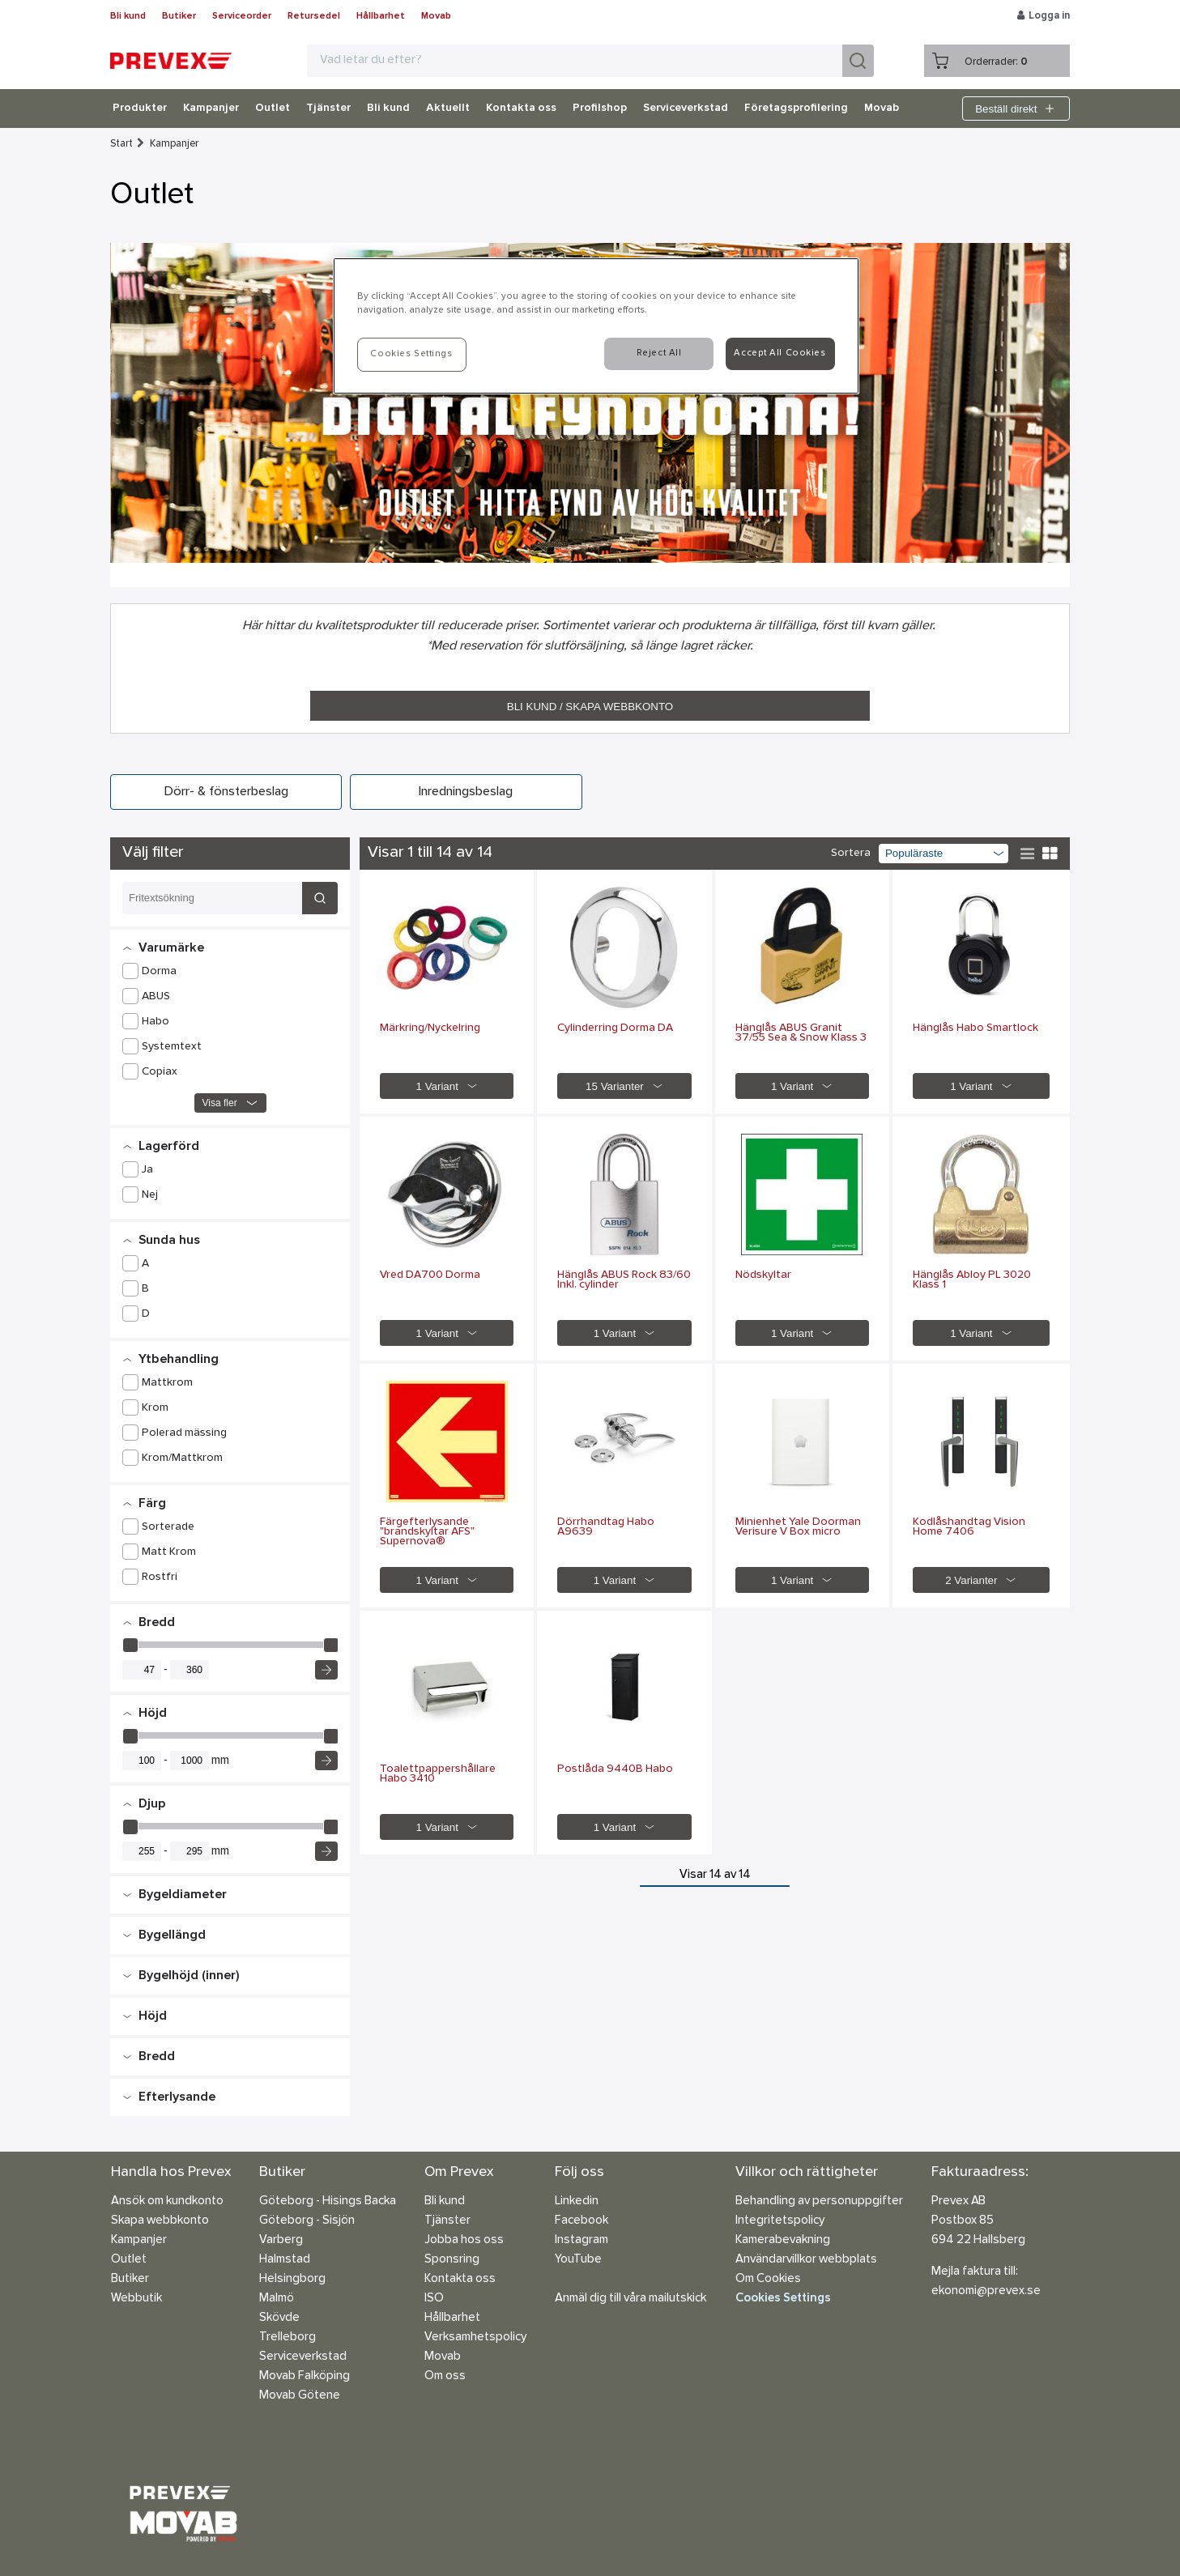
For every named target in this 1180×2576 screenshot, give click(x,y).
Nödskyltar (763, 1275)
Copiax (159, 1072)
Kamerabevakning (782, 2240)
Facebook (581, 2221)
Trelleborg (287, 2337)
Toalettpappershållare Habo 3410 (438, 1774)
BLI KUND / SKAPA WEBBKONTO (590, 706)
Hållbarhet (380, 16)
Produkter (140, 108)
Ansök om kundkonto (167, 2201)
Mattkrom (167, 1383)
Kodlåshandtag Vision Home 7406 (969, 1527)
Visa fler (230, 1102)
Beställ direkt (1015, 108)
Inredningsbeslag (466, 792)
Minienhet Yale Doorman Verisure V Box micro (798, 1527)
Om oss (445, 2376)
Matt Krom (169, 1552)
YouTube (578, 2260)
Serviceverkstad (685, 108)
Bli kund (128, 16)
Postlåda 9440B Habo (615, 1769)
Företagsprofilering (796, 108)
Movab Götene (299, 2396)
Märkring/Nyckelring (430, 1028)
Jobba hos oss (464, 2240)
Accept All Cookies (779, 353)
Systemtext (172, 1047)
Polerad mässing (184, 1433)
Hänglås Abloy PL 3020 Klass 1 (972, 1280)
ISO (434, 2298)
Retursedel (314, 16)
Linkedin (577, 2201)
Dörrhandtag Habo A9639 (605, 1527)
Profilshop (600, 108)
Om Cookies (768, 2279)
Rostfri (159, 1577)
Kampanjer (211, 108)
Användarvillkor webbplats (806, 2260)
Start (121, 143)
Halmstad (284, 2260)
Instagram (581, 2240)
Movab (436, 16)
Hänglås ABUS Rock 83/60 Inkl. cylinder (624, 1280)
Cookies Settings (783, 2298)
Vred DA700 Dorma (430, 1275)
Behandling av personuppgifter (819, 2201)
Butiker (179, 16)
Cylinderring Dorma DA (615, 1028)
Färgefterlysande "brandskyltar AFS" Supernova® (427, 1532)
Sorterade (168, 1527)
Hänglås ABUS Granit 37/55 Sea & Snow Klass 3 (801, 1033)
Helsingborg (292, 2279)
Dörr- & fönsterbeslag (226, 792)
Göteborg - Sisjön (307, 2221)
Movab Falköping (304, 2376)
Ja (147, 1170)
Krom (155, 1408)
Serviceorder (241, 16)
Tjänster (328, 108)
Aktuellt (448, 108)
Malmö (276, 2298)
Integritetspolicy (779, 2221)
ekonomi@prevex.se (986, 2291)
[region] (596, 326)
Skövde (279, 2318)
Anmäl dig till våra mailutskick (630, 2298)
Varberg (281, 2240)
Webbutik (136, 2298)
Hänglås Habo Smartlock (975, 1028)
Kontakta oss (521, 108)
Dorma (159, 972)
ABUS (156, 997)
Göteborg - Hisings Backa (327, 2201)
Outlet (272, 108)
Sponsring (451, 2260)
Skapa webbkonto (160, 2221)
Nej (150, 1195)
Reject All (659, 353)
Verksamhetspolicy (475, 2337)
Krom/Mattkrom (182, 1458)
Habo (155, 1022)
